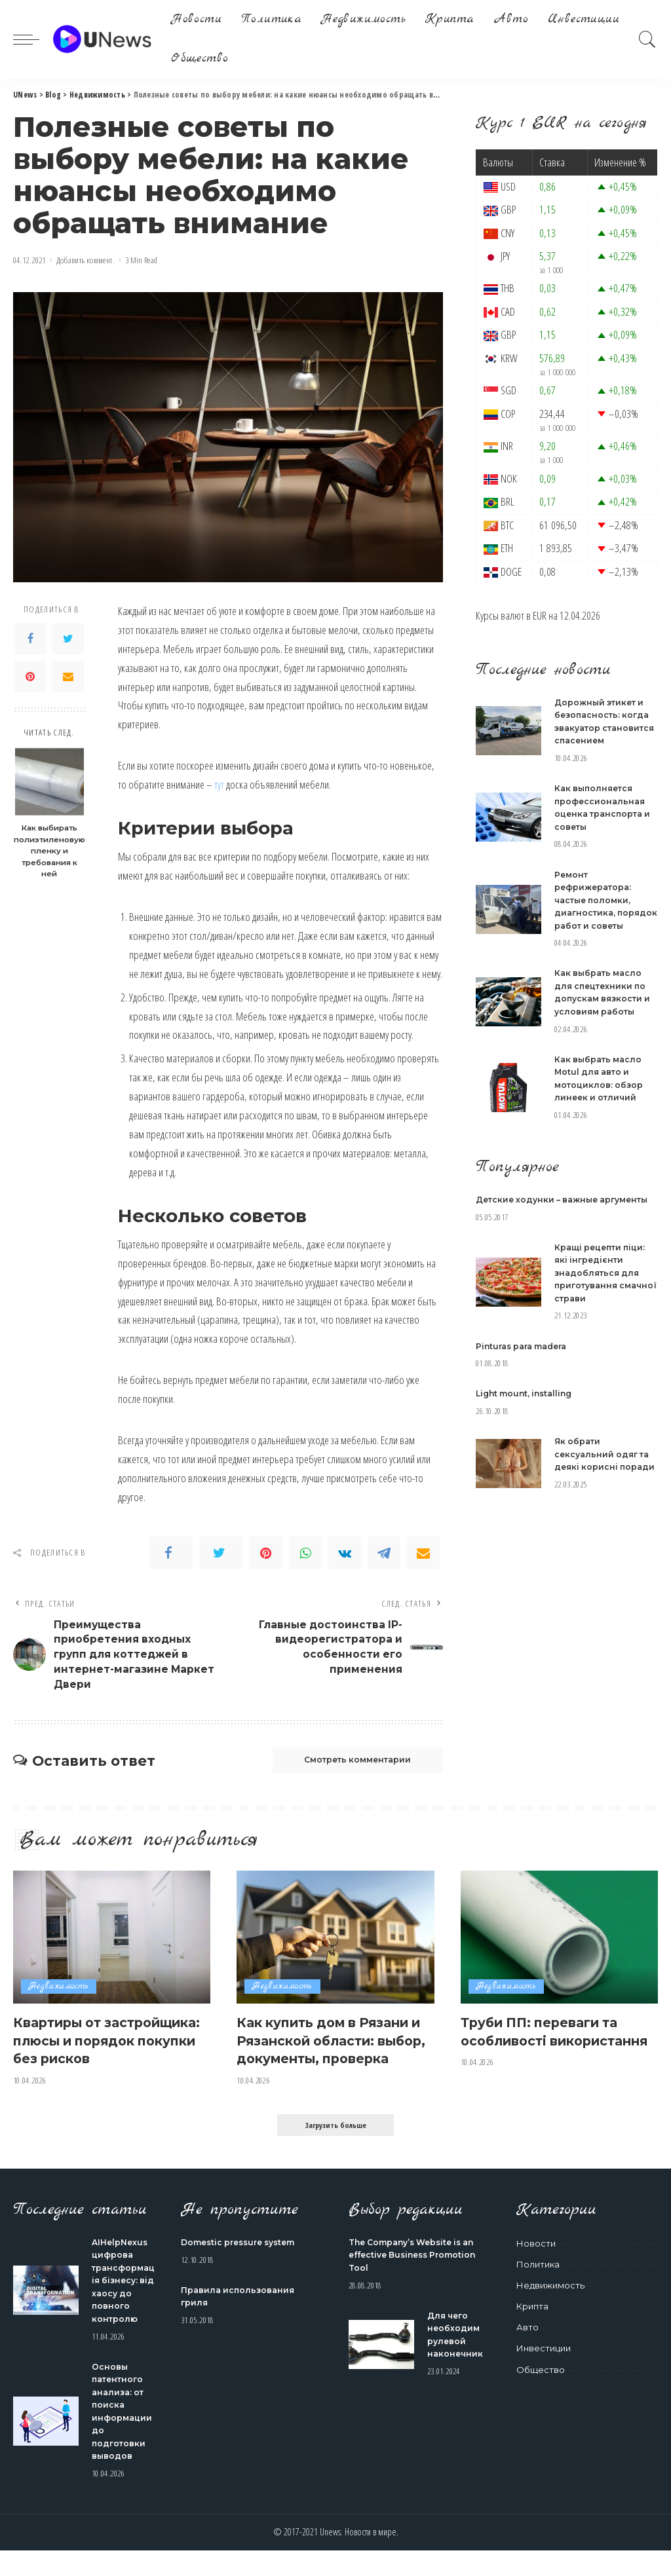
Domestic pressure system (244, 2268)
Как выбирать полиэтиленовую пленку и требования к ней (49, 850)
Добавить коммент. (85, 260)
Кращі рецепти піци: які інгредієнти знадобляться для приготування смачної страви (602, 1310)
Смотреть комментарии (347, 1768)
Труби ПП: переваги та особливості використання (549, 2048)
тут (219, 784)
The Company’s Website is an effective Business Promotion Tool (418, 2281)
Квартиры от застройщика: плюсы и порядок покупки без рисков (103, 2056)
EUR (539, 615)
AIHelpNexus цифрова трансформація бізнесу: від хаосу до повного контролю (121, 2306)
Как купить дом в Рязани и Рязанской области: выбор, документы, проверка (334, 2056)
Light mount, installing (528, 1432)
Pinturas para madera (526, 1384)
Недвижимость (59, 1994)
